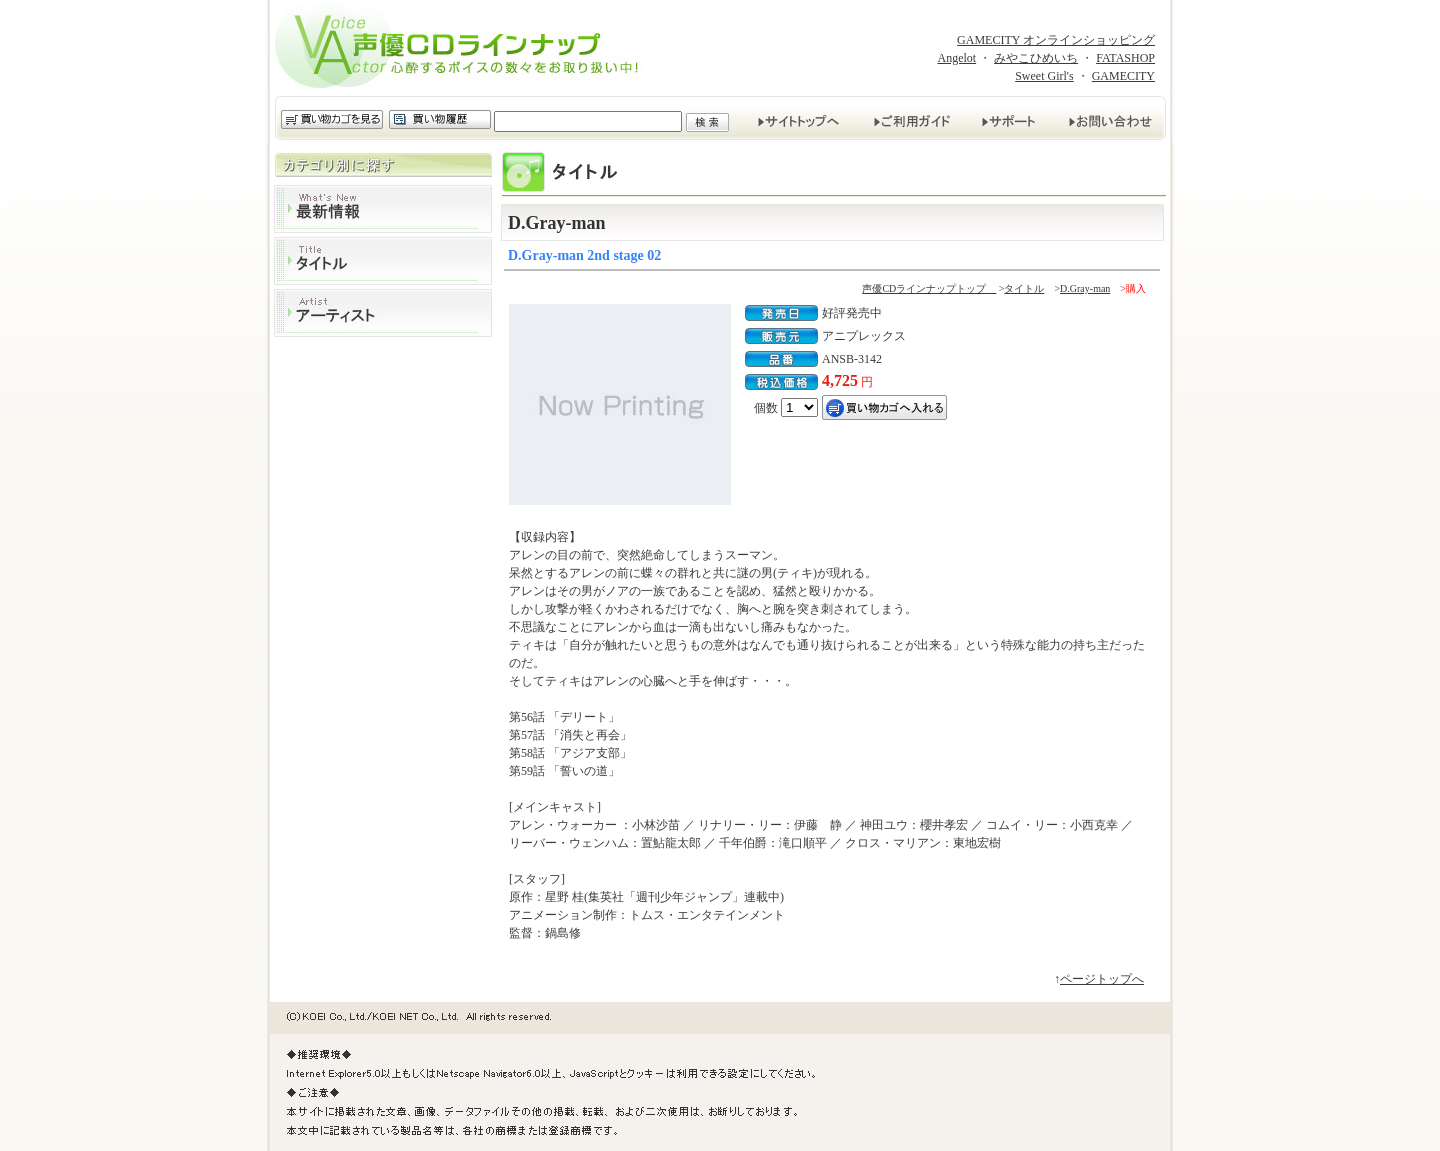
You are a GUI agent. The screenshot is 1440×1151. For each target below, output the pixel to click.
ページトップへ (1102, 979)
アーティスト (383, 313)
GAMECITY (1123, 76)
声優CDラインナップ (463, 48)
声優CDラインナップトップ (929, 288)
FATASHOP (1125, 58)
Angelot (956, 58)
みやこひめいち (1036, 58)
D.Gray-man (1085, 288)
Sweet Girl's (1044, 76)
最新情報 (383, 209)
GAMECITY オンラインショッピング (1056, 40)
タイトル (383, 261)
